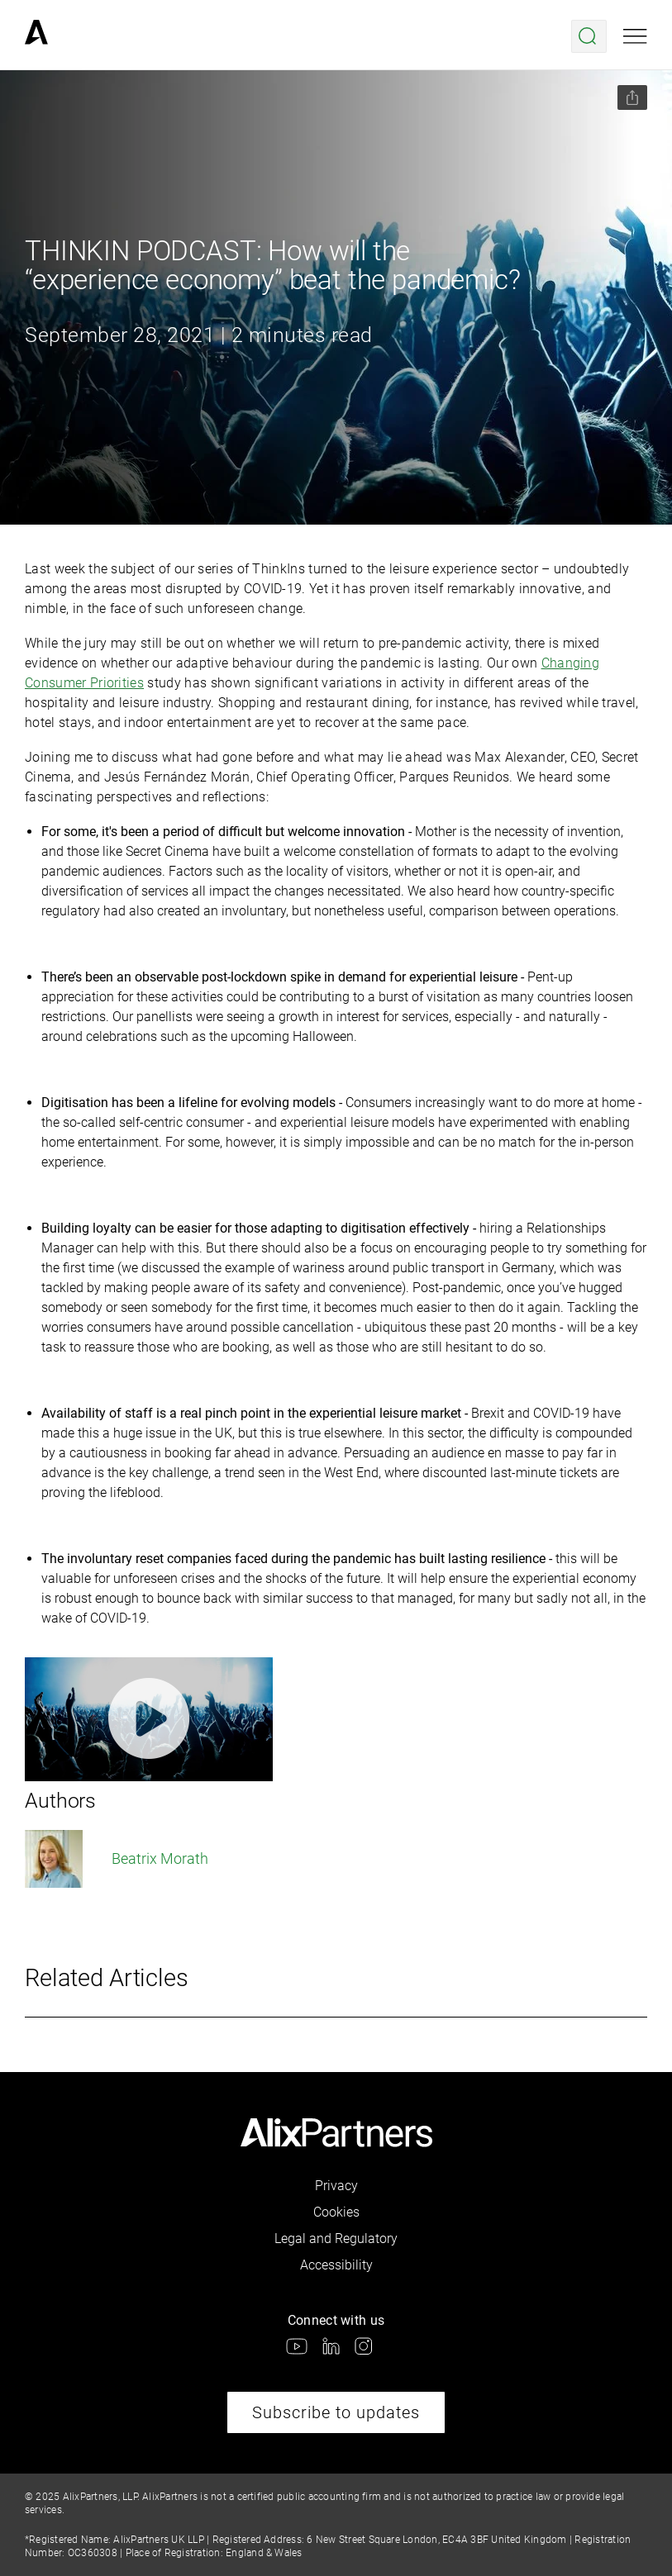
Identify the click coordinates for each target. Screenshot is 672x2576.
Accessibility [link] (336, 2265)
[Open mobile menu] (635, 36)
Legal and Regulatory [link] (336, 2238)
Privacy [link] (336, 2185)
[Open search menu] (589, 36)
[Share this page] (632, 97)
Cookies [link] (336, 2212)
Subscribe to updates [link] (336, 2412)
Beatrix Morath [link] (116, 1859)
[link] (36, 36)
